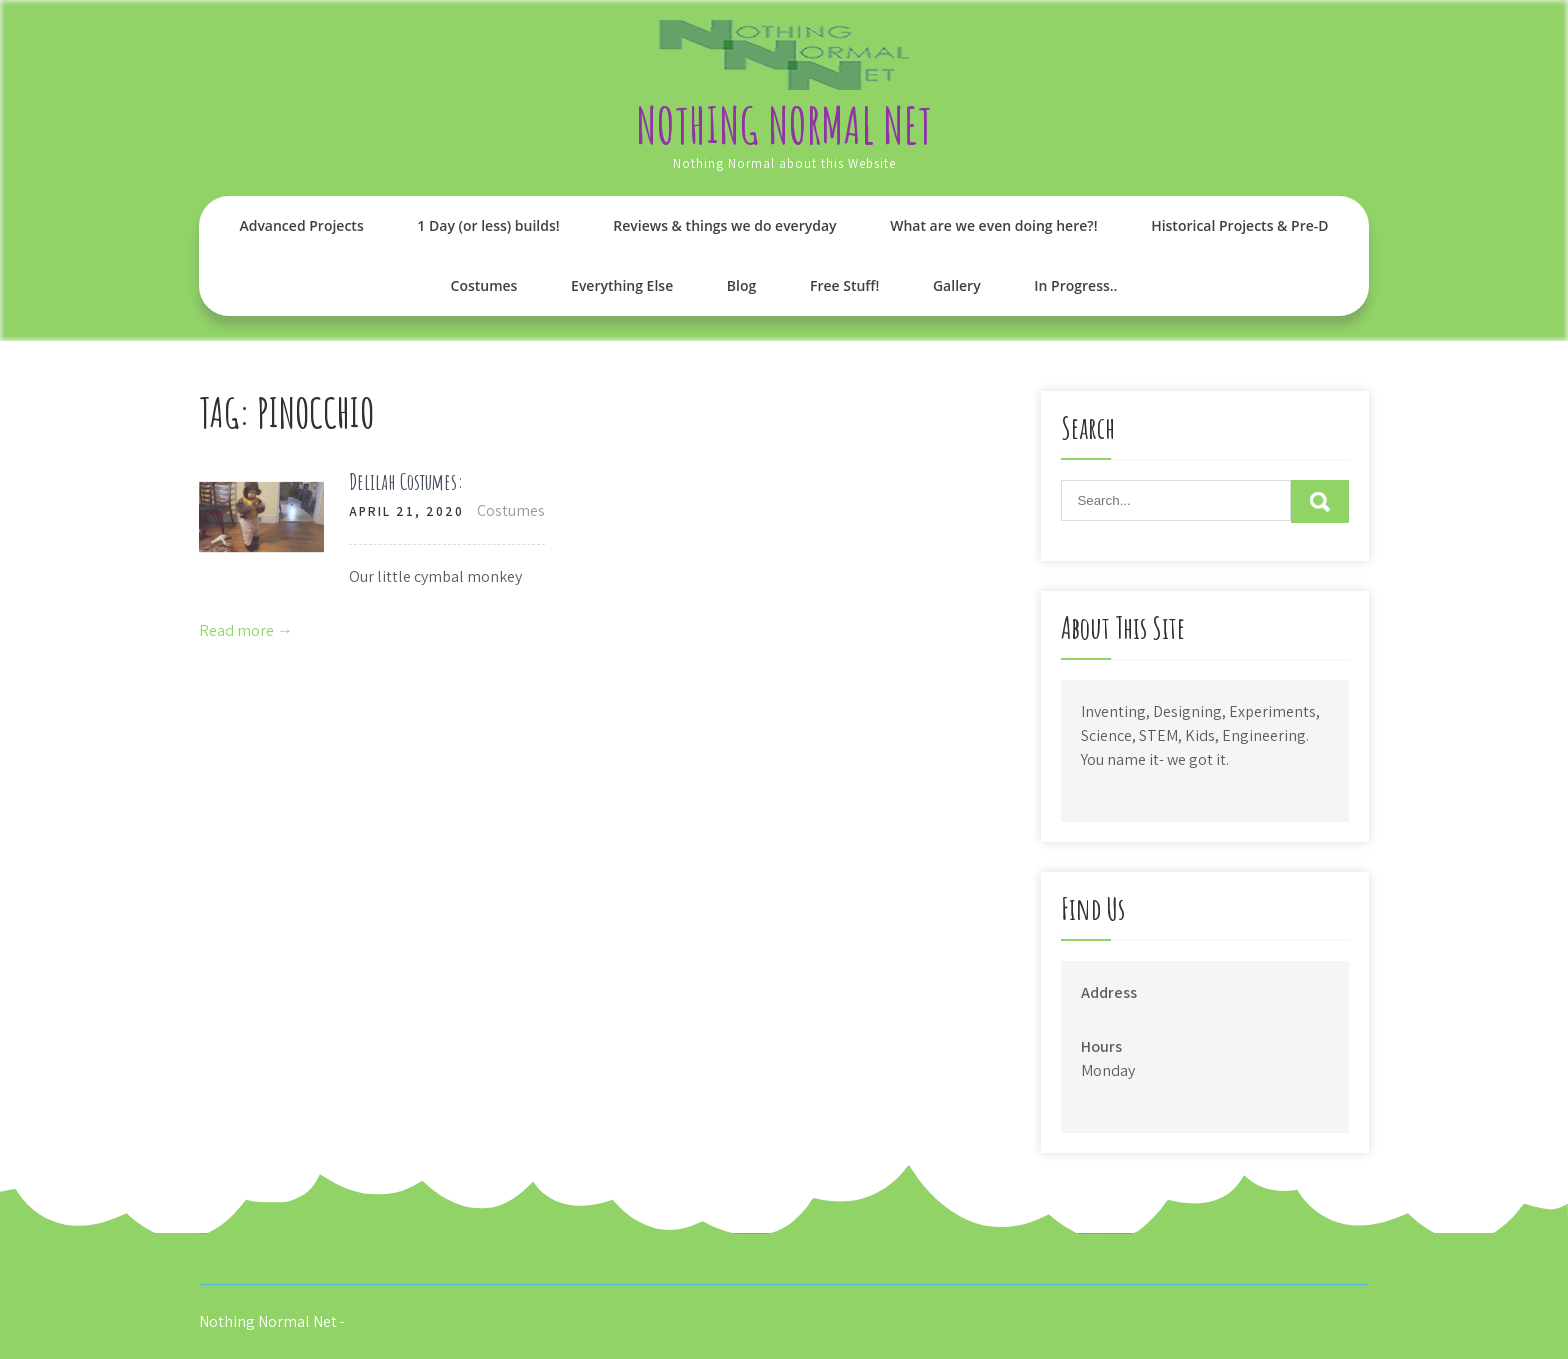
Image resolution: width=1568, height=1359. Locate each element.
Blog (741, 285)
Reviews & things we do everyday (724, 225)
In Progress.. (1075, 285)
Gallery (957, 285)
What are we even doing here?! (993, 225)
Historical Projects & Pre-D (1239, 225)
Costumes (484, 285)
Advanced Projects (301, 225)
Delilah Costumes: (406, 481)
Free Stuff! (844, 285)
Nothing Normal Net (784, 124)
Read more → (246, 630)
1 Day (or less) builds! (488, 225)
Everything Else (622, 285)
